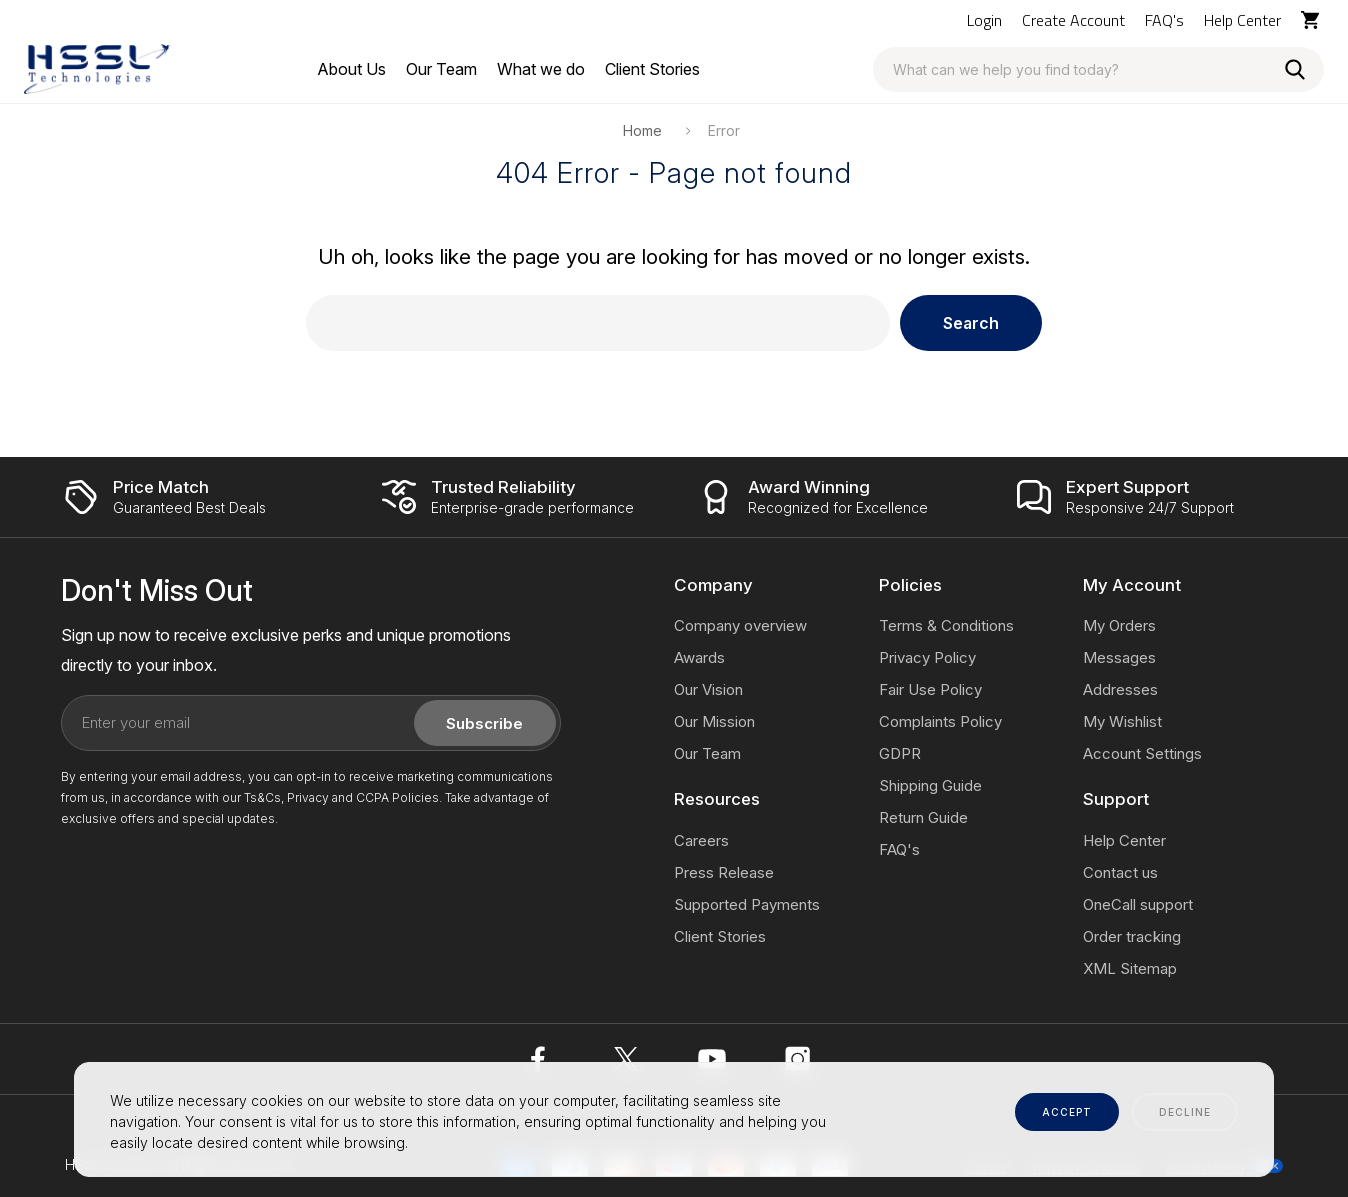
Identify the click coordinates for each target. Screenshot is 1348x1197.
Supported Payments (747, 904)
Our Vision (708, 689)
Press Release (724, 872)
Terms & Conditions (946, 625)
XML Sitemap (1130, 968)
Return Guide (923, 817)
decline (1185, 1112)
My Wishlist (1122, 721)
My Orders (1119, 625)
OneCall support (1138, 904)
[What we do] (541, 69)
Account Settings (1142, 753)
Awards (699, 657)
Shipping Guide (930, 785)
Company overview (740, 625)
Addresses (1120, 689)
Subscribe (484, 723)
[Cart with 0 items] (1312, 20)
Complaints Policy (940, 721)
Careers (701, 840)
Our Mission (714, 721)
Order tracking (1132, 936)
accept (1067, 1112)
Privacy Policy (927, 657)
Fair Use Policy (930, 689)
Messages (1119, 657)
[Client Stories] (652, 69)
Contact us (1120, 872)
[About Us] (351, 69)
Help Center (1242, 20)
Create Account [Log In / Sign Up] (1073, 20)
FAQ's (1164, 20)
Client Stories (720, 936)
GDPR (900, 753)
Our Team (707, 753)
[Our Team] (441, 69)
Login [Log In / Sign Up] (984, 20)
